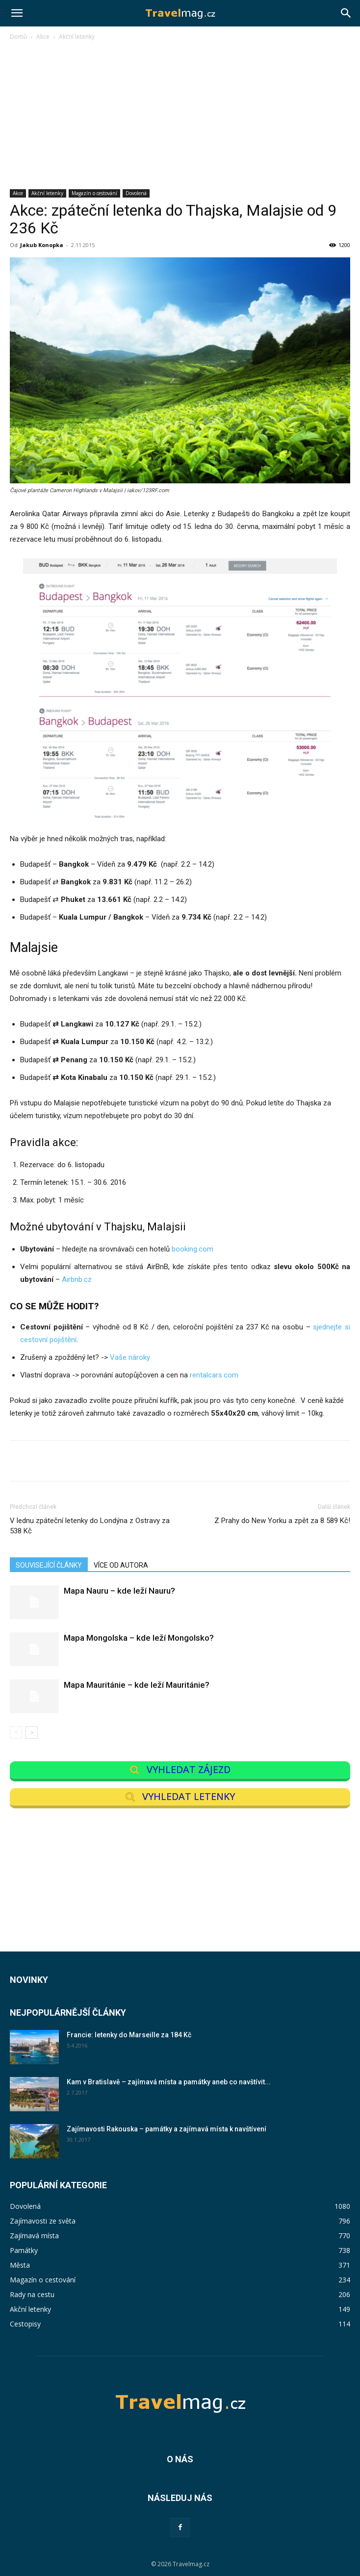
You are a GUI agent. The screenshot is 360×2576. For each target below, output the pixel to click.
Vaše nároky (130, 1357)
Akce (43, 36)
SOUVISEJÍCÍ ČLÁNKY (49, 1565)
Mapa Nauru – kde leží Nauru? (119, 1591)
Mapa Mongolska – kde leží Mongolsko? (139, 1638)
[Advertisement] (180, 115)
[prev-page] (16, 1732)
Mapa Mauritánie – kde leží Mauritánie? (136, 1685)
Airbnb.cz (77, 1279)
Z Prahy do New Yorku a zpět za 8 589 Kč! (282, 1520)
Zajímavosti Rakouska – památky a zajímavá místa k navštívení (166, 2129)
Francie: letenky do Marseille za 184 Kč (129, 2035)
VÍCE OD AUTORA (121, 1565)
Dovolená (136, 193)
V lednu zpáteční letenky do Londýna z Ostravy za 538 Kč (90, 1525)
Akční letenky (77, 36)
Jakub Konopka (41, 245)
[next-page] (32, 1732)
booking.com (192, 1249)
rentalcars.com (214, 1375)
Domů (18, 36)
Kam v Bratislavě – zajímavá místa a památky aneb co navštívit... (169, 2082)
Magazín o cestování (94, 193)
